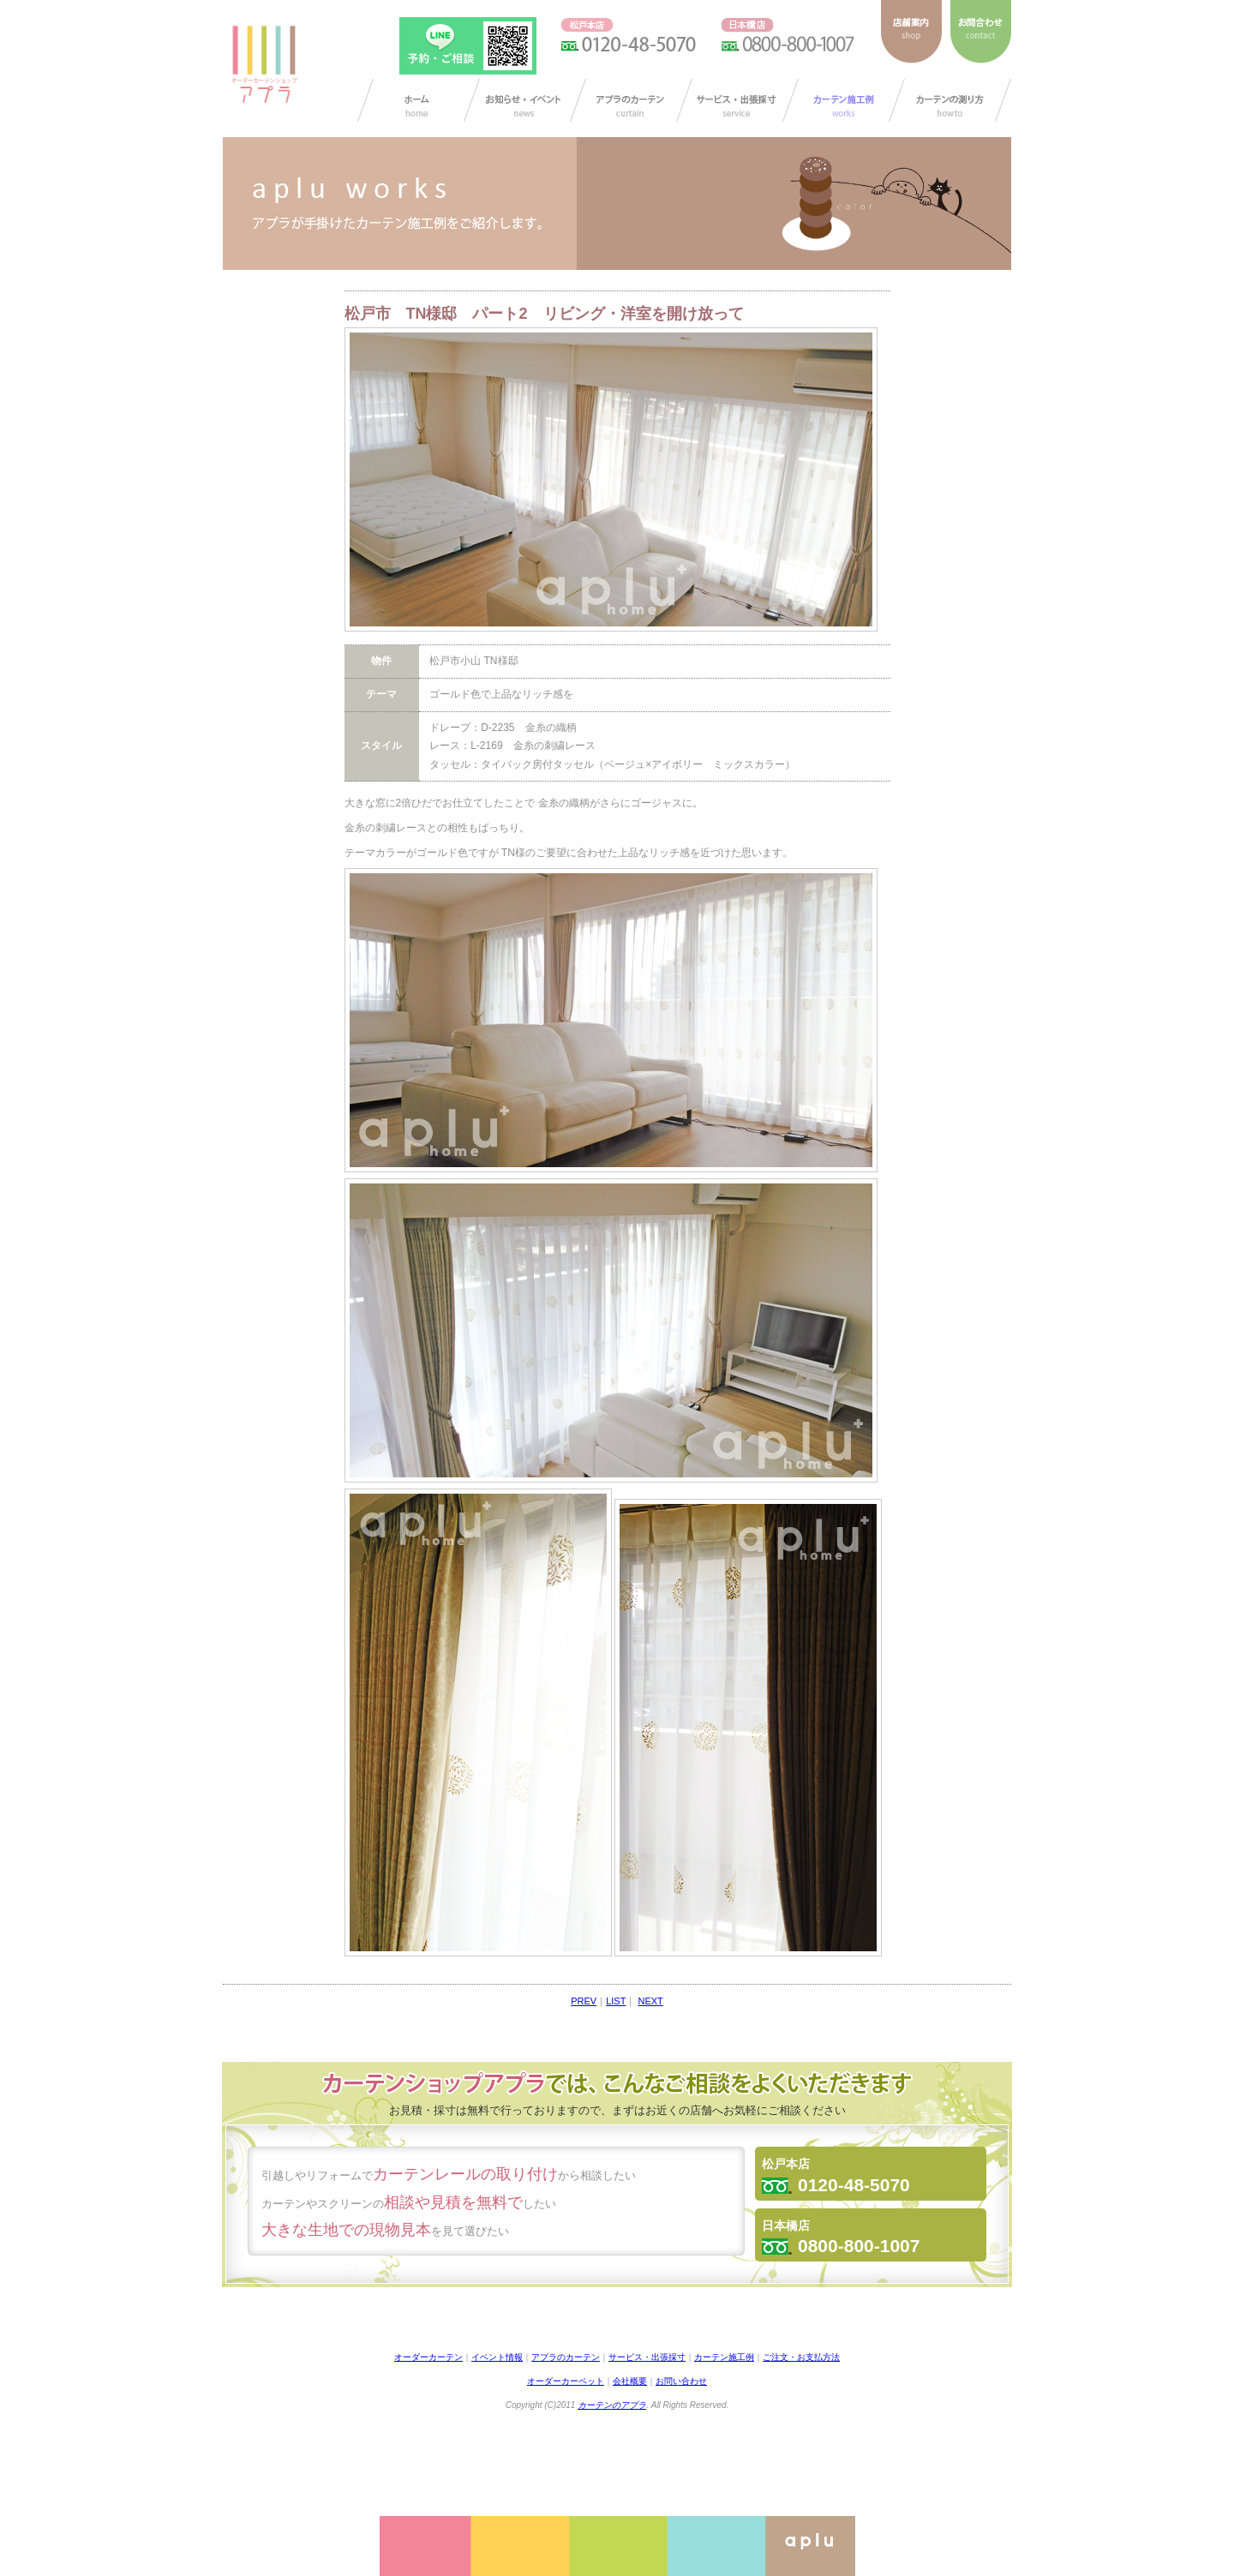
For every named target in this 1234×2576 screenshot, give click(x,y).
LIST (616, 2001)
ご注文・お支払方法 (801, 2357)
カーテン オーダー (419, 100)
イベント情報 (497, 2357)
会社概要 (630, 2381)
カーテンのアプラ (612, 2405)
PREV (583, 2001)
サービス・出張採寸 (737, 100)
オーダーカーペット (565, 2381)
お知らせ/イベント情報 (525, 100)
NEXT (650, 2001)
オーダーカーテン (428, 2357)
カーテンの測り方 (950, 100)
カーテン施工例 (844, 100)
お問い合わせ (681, 2381)
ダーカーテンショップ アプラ (263, 64)
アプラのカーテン (631, 100)
